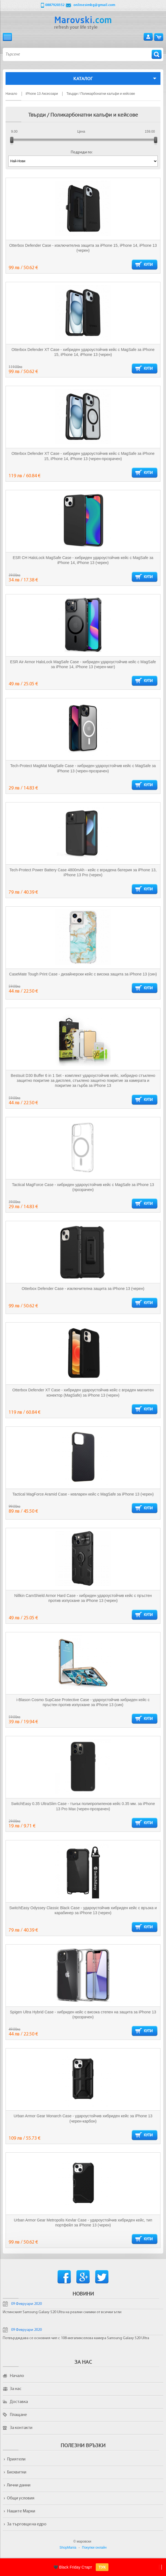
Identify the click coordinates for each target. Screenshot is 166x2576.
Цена (81, 131)
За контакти (21, 2428)
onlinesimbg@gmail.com (94, 5)
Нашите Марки (21, 2511)
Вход (148, 37)
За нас (15, 2389)
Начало (17, 2376)
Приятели (16, 2459)
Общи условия (20, 2498)
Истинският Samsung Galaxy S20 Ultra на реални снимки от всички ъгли (62, 2312)
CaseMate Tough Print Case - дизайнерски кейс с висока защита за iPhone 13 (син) (83, 974)
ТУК (102, 2567)
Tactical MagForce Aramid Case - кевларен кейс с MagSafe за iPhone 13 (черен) (83, 1494)
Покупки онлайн (94, 2547)
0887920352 (54, 5)
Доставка (19, 2402)
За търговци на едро (26, 2524)
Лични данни (18, 2485)
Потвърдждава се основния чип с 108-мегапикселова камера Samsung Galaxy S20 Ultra (76, 2338)
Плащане (18, 2415)
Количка (158, 37)
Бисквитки (16, 2472)
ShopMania (67, 2547)
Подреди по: (82, 152)
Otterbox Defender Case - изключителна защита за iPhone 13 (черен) (83, 1288)
